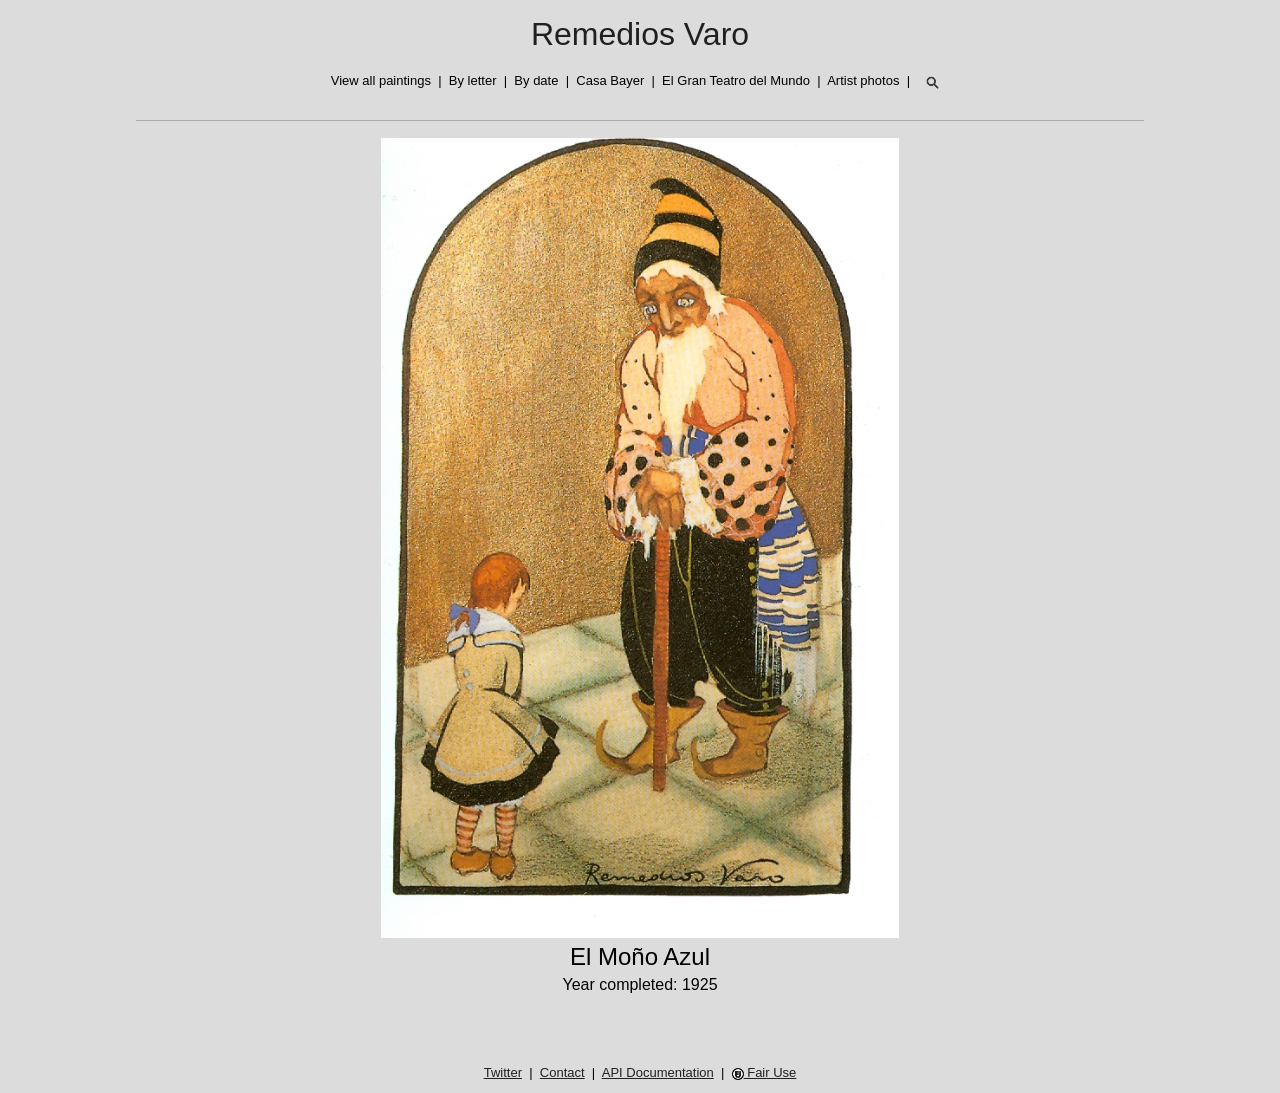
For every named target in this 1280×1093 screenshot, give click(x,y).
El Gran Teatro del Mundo (736, 80)
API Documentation (658, 1072)
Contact (562, 1072)
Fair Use (764, 1072)
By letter (473, 80)
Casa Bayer (610, 80)
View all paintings (381, 80)
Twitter (503, 1072)
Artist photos (863, 80)
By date (536, 80)
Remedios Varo (640, 34)
